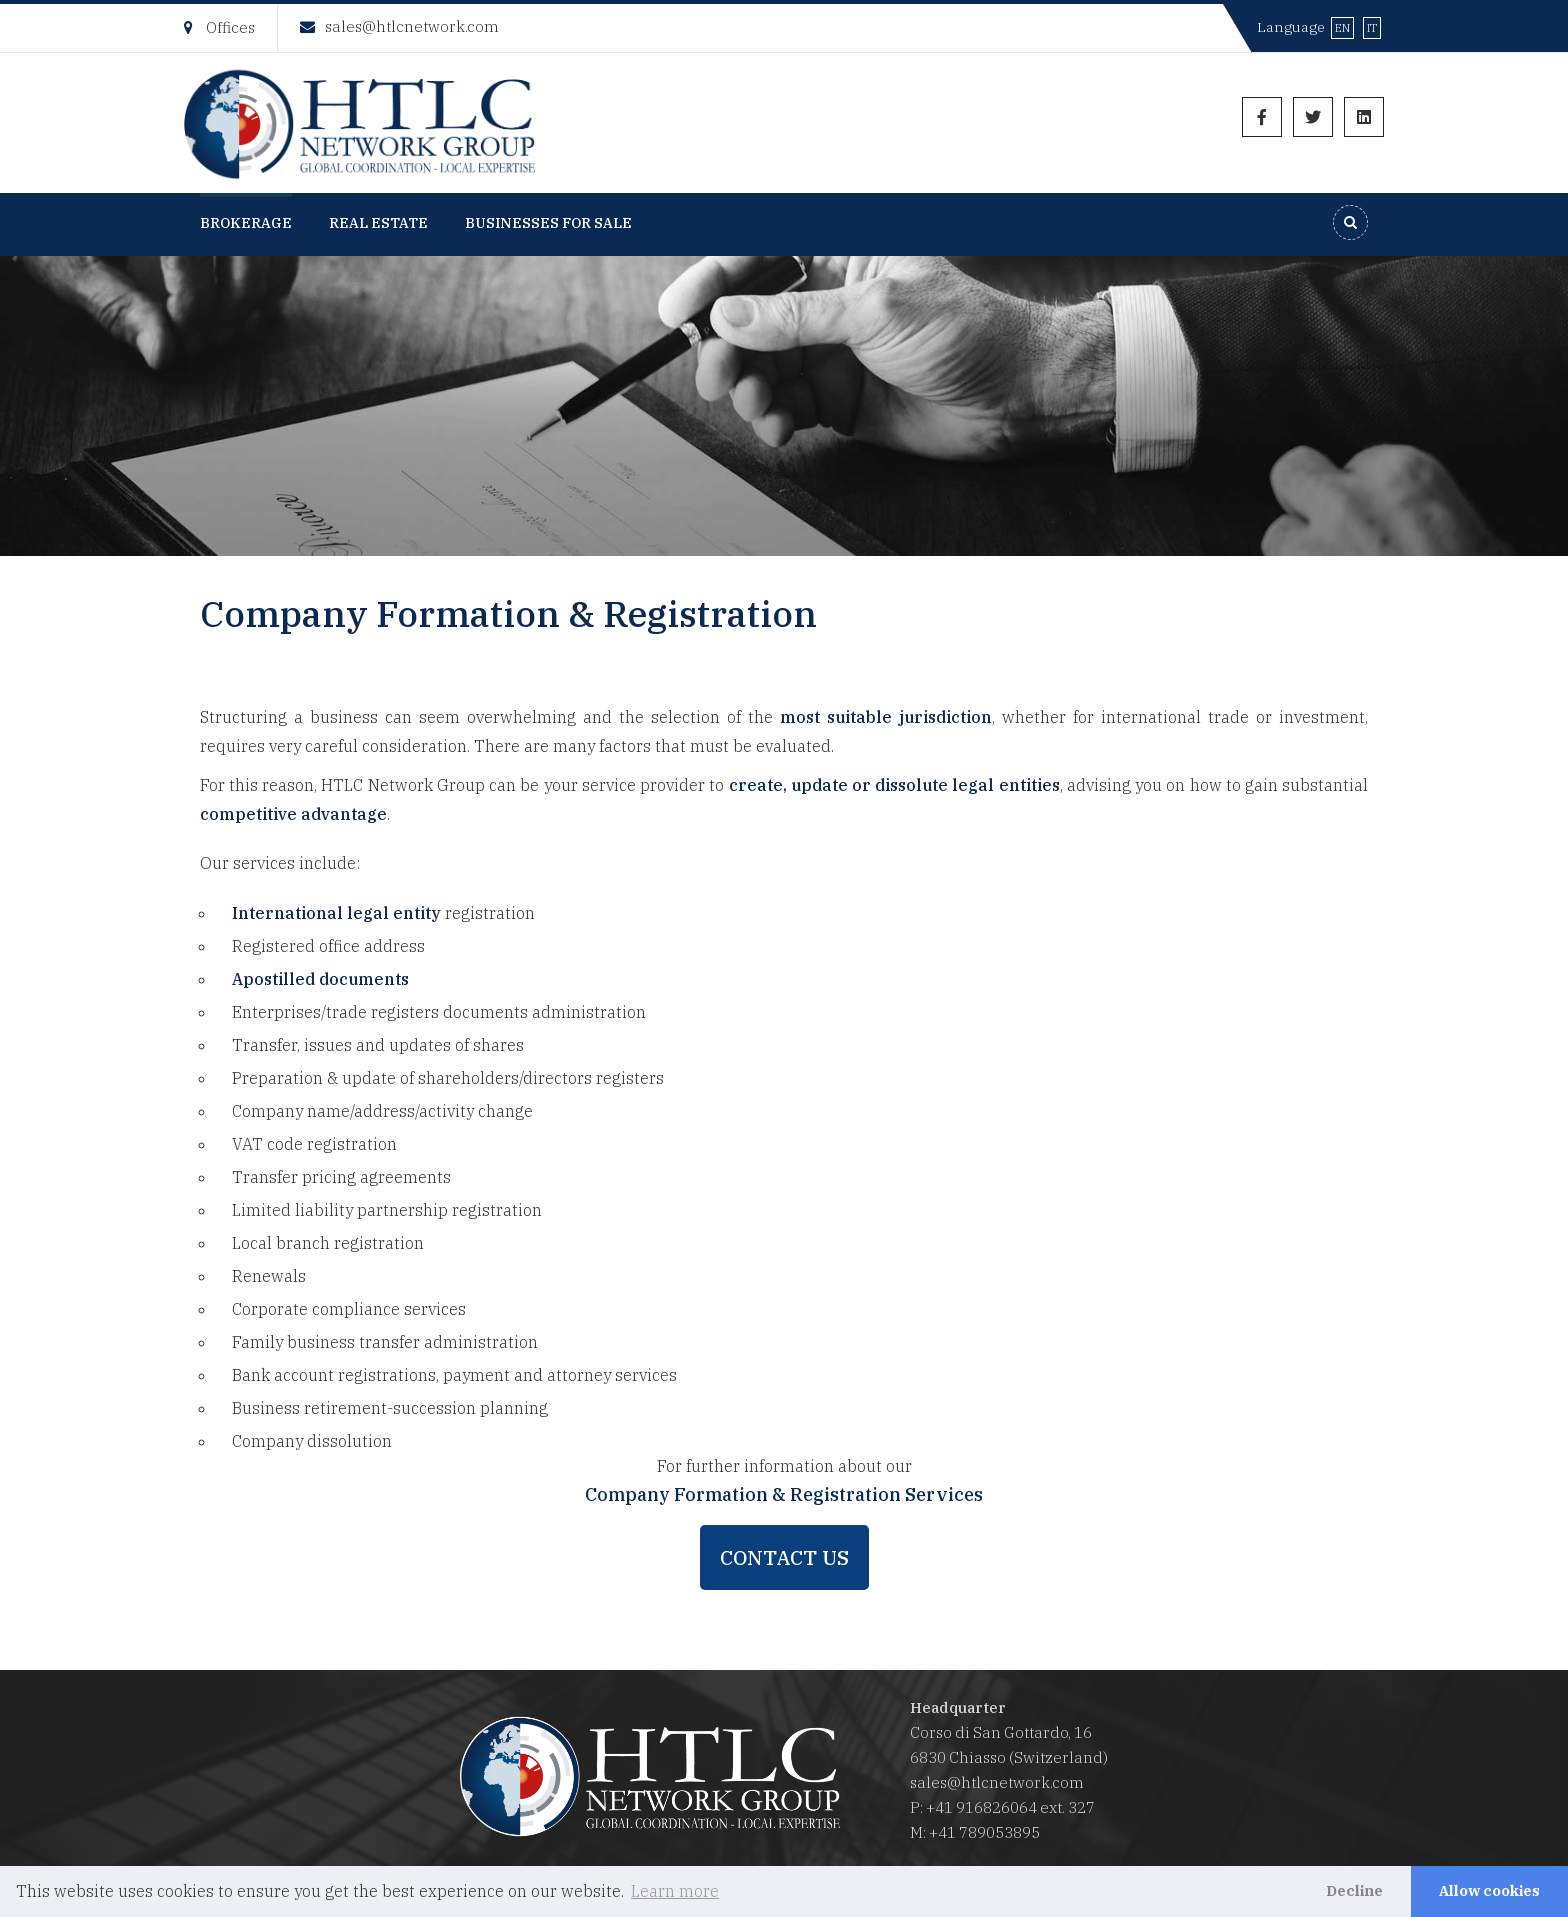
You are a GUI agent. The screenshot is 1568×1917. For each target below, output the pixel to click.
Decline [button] (1354, 1890)
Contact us (784, 1557)
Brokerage (246, 223)
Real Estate (378, 223)
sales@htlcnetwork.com (399, 26)
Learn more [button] (675, 1891)
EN (1342, 28)
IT (1372, 28)
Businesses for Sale (548, 223)
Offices (219, 27)
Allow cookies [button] (1489, 1890)
